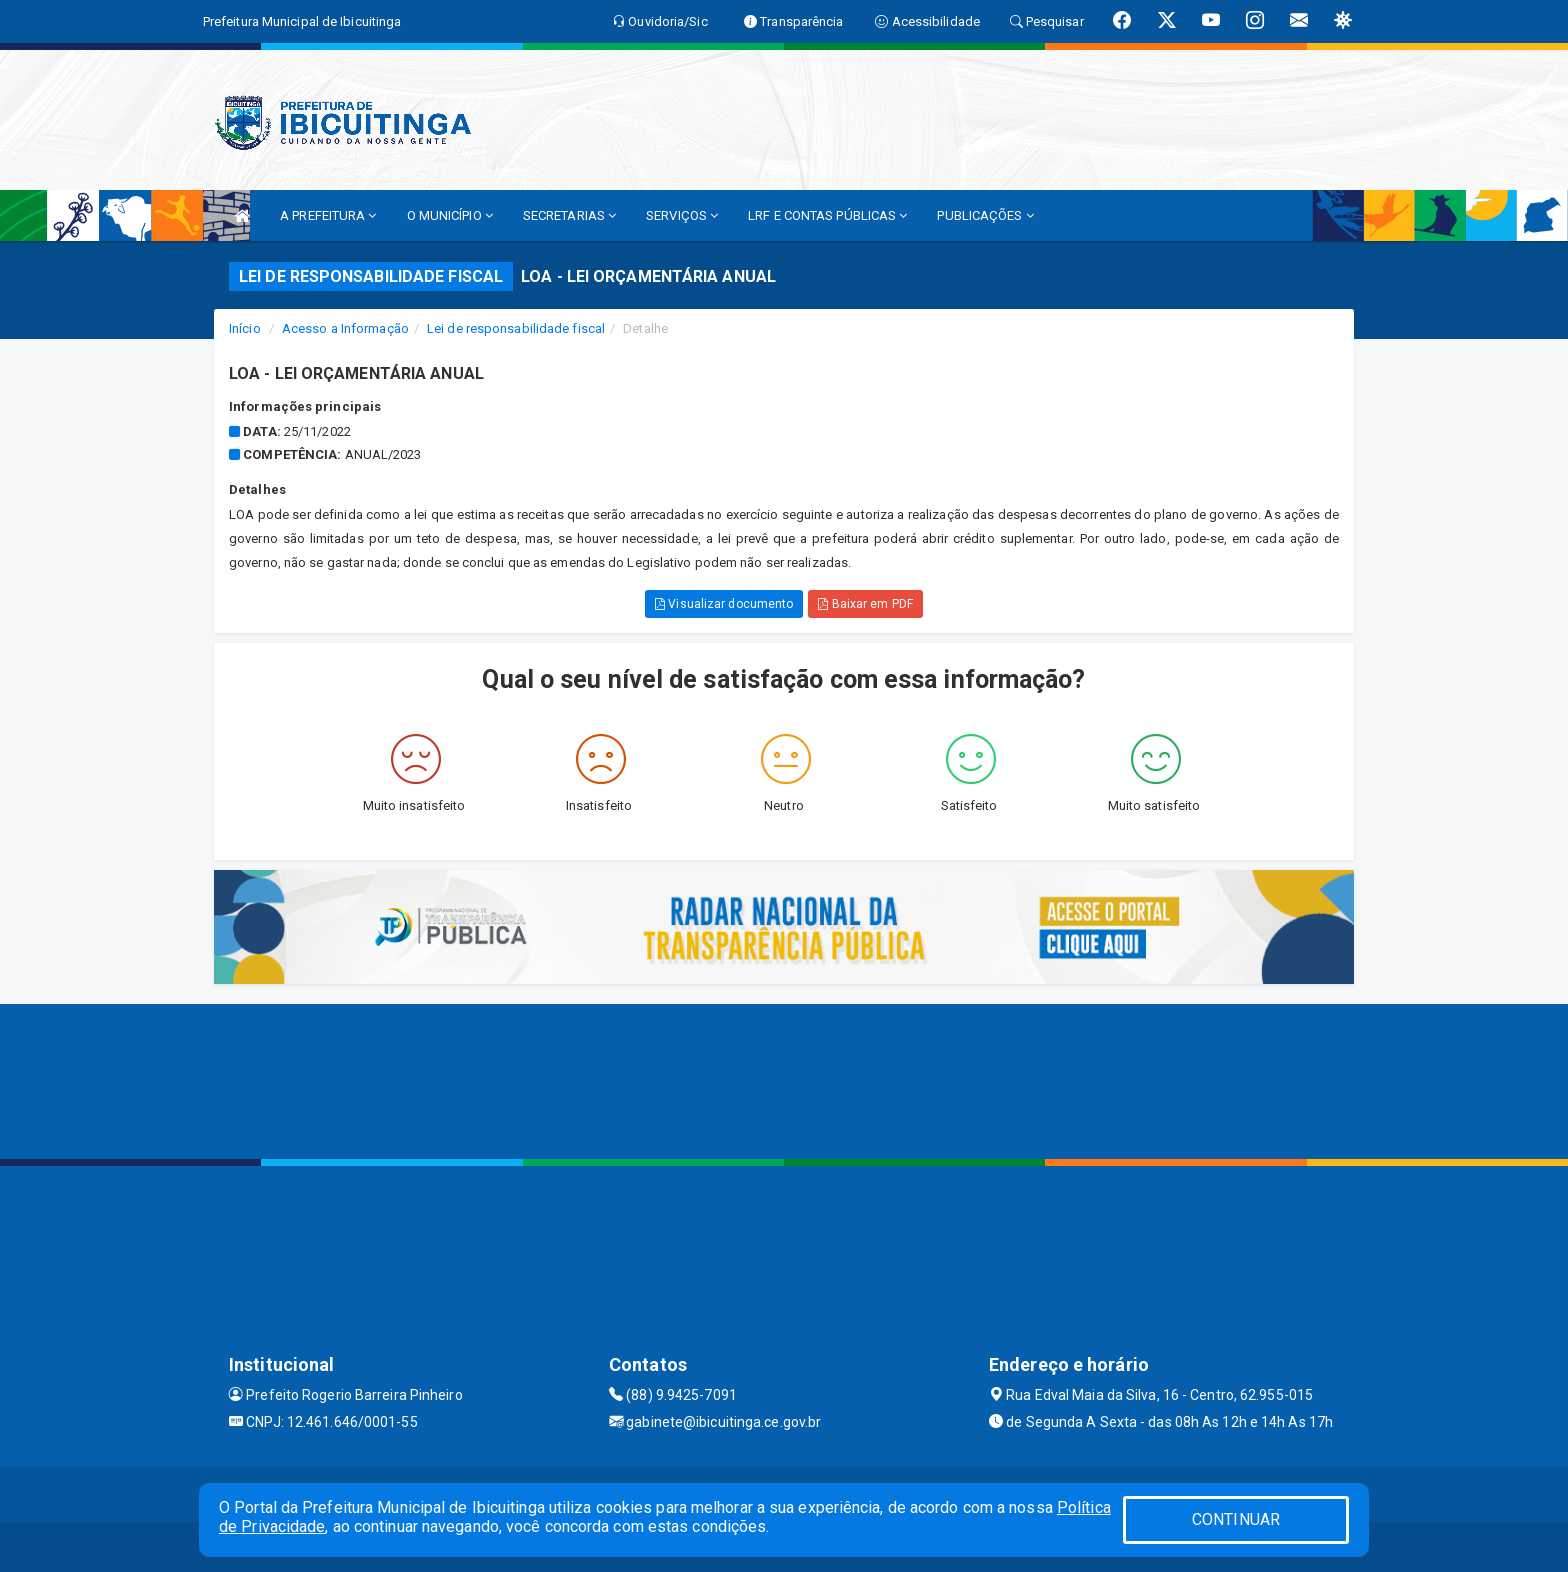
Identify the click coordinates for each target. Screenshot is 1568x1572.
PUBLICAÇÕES (985, 215)
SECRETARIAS (569, 215)
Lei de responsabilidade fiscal (516, 328)
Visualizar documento (724, 604)
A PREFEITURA (328, 215)
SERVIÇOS (682, 215)
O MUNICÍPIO (450, 215)
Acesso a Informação (345, 328)
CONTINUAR (1236, 1519)
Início (245, 328)
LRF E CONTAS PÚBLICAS (827, 215)
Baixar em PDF (865, 604)
